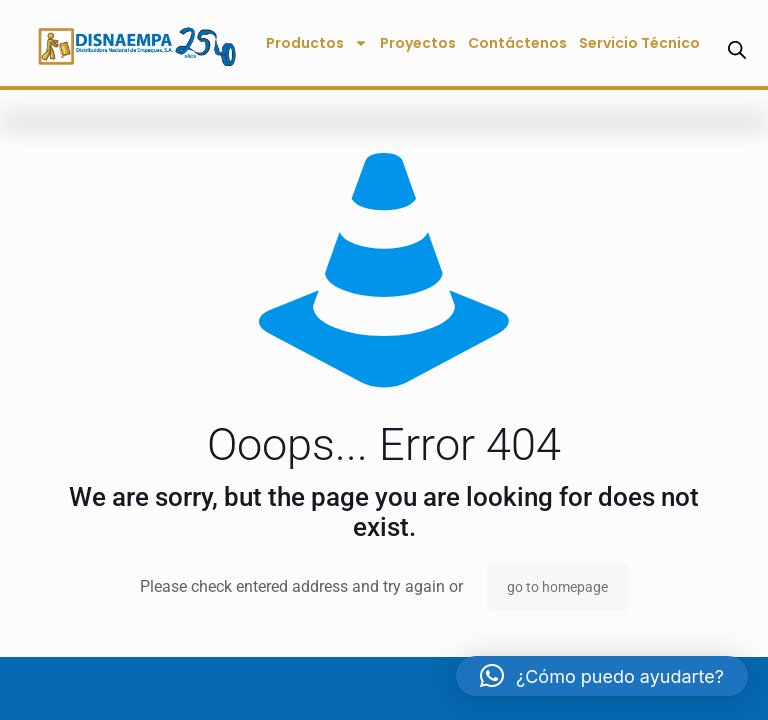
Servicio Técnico (639, 43)
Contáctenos (517, 43)
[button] (602, 676)
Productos (317, 43)
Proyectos (418, 43)
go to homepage (557, 587)
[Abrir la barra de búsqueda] (737, 49)
